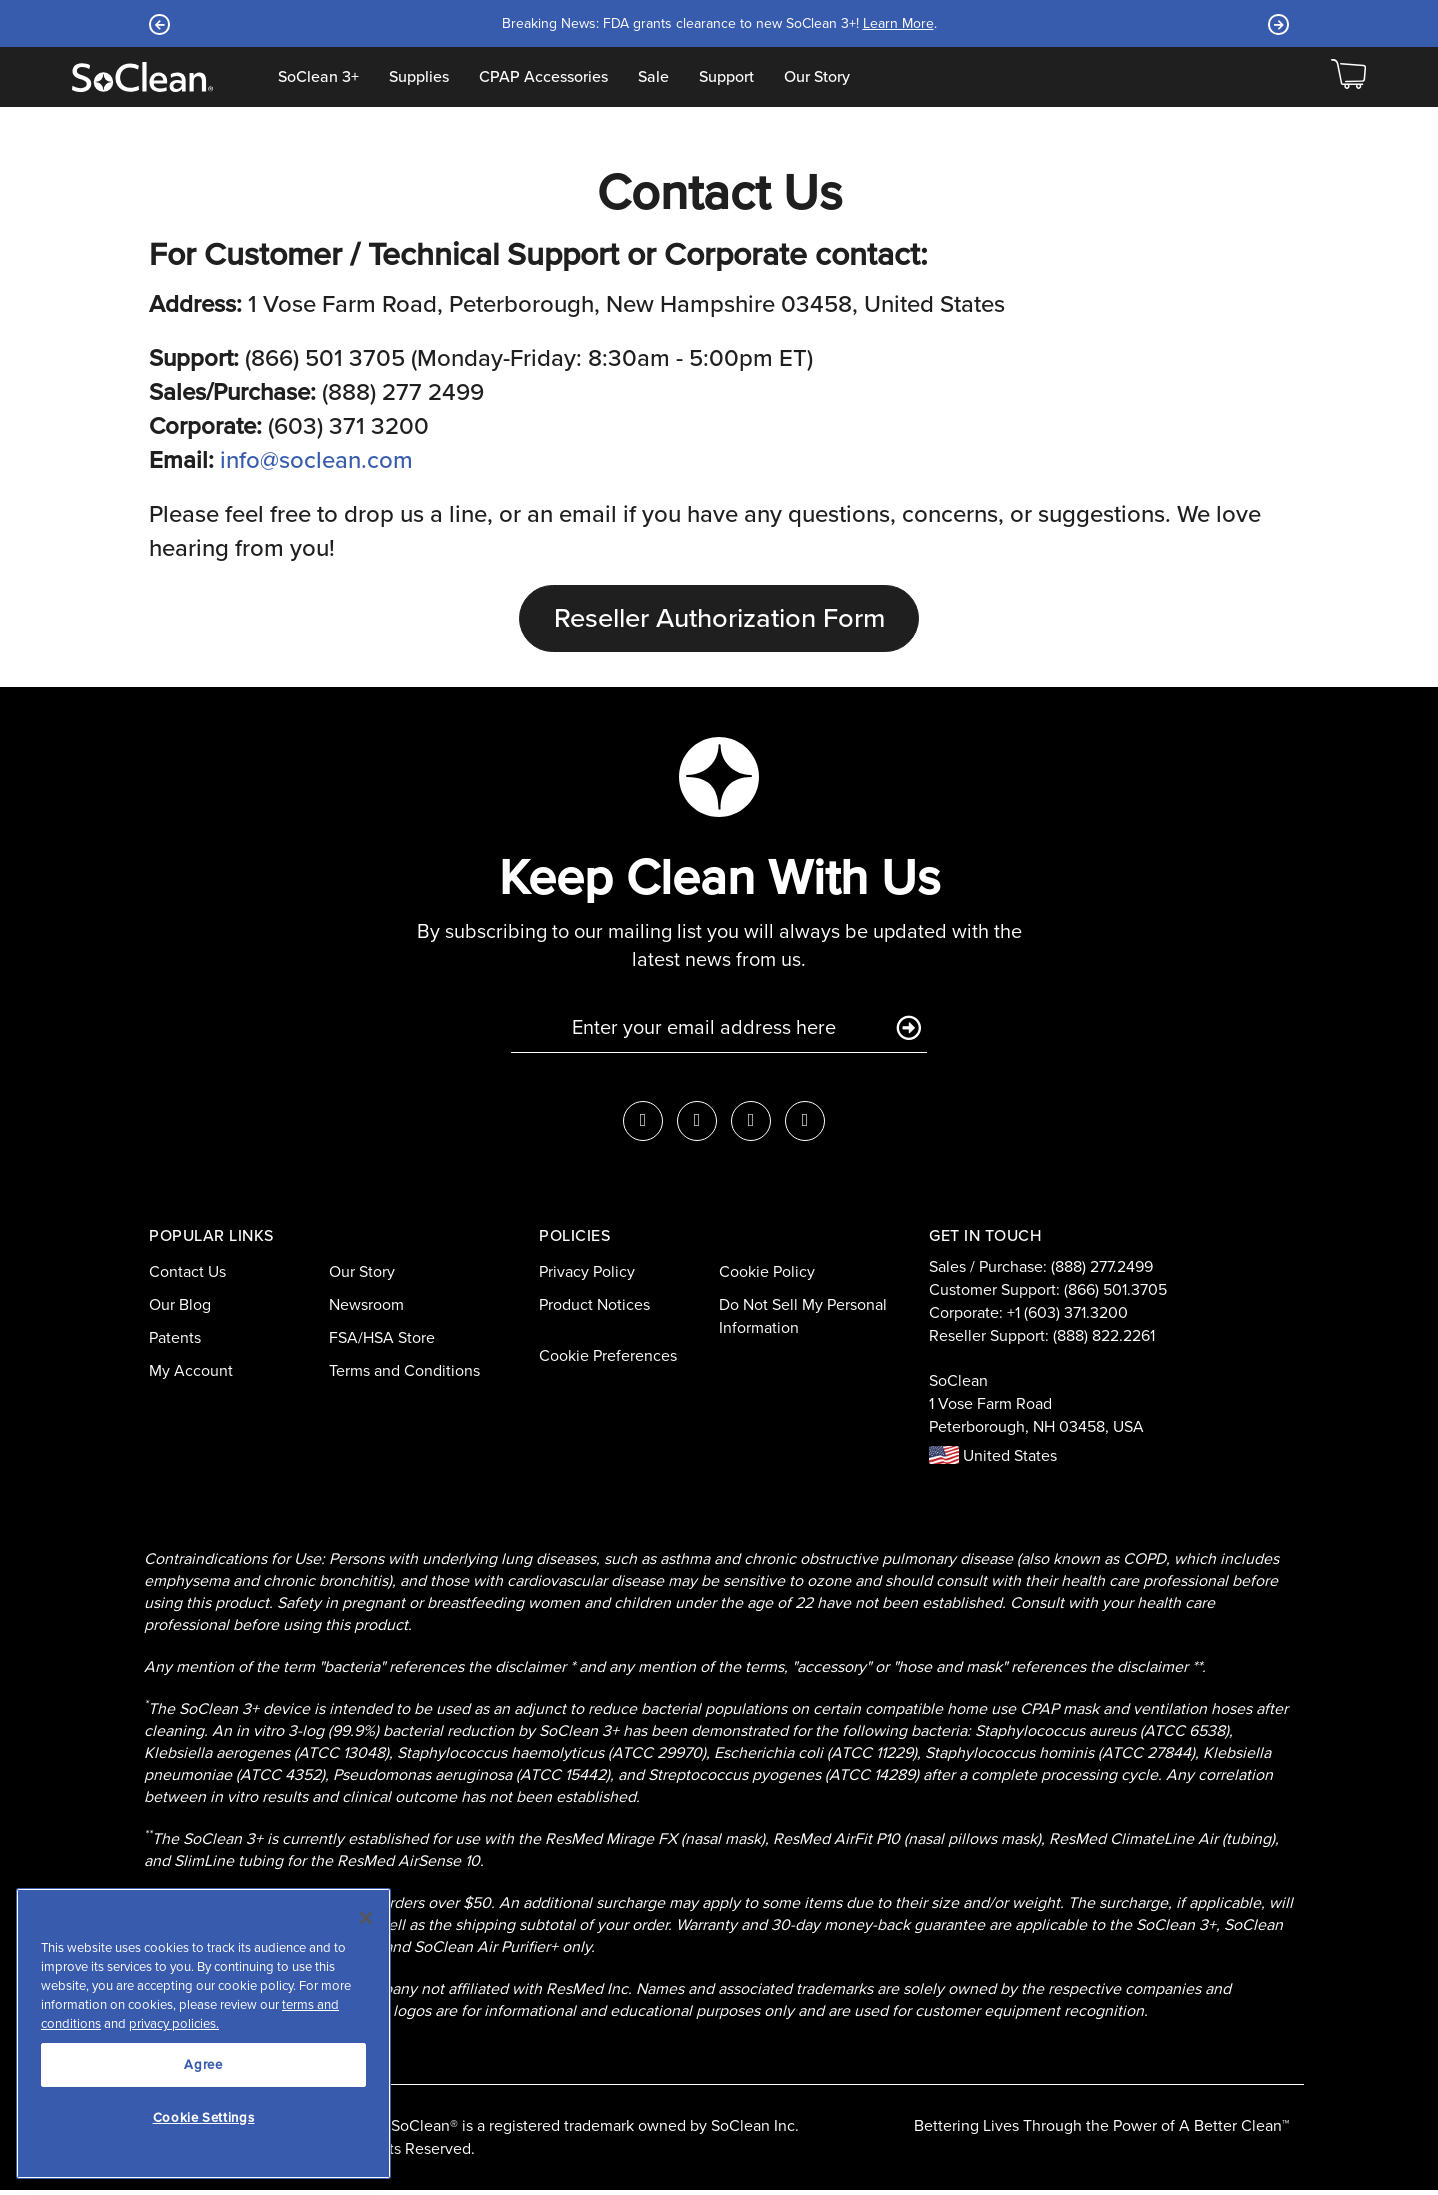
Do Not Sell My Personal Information (803, 1321)
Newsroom (366, 1309)
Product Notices (594, 1309)
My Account (191, 1374)
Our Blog (180, 1309)
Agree (203, 2064)
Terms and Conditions (404, 1374)
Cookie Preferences (608, 1359)
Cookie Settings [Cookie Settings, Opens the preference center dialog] (204, 2117)
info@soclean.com (316, 460)
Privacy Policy (587, 1276)
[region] (203, 2033)
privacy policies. (174, 2023)
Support (726, 77)
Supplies (419, 77)
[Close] (366, 1918)
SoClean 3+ (318, 77)
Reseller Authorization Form (719, 621)
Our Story (817, 77)
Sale (653, 77)
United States (993, 1460)
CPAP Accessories (543, 77)
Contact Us (187, 1276)
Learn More (883, 23)
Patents (175, 1342)
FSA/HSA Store (382, 1342)
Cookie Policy (767, 1276)
